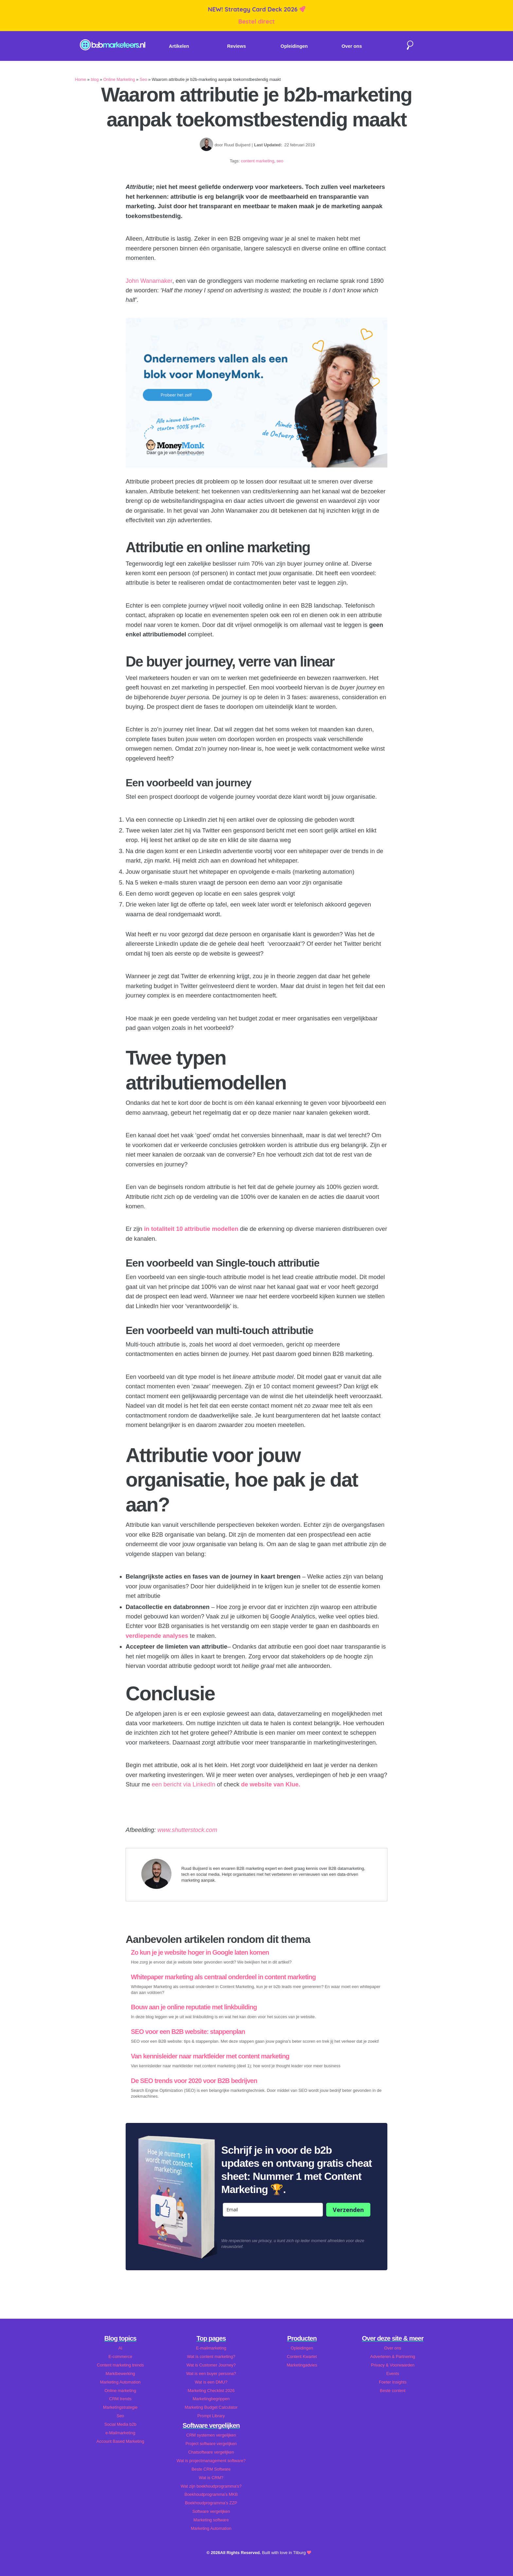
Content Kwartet (302, 2356)
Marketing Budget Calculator (211, 2407)
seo (279, 160)
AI (120, 2348)
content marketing (257, 160)
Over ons (351, 46)
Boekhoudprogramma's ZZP (211, 2502)
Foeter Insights (393, 2382)
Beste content (392, 2390)
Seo (143, 79)
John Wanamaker (149, 280)
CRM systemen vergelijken (211, 2435)
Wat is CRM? (211, 2477)
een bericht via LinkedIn (183, 1784)
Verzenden (348, 2210)
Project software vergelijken (211, 2443)
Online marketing (120, 2390)
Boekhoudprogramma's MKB (211, 2494)
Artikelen (179, 46)
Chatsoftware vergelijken (211, 2452)
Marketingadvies (302, 2365)
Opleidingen (294, 46)
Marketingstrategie (120, 2407)
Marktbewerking (120, 2373)
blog (94, 79)
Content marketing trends (120, 2365)
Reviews (236, 46)
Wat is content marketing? (211, 2356)
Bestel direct (256, 21)
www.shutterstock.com (187, 1829)
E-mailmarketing (211, 2348)
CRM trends (120, 2398)
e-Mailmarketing (120, 2432)
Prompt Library (211, 2415)
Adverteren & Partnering (392, 2356)
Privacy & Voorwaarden (393, 2365)
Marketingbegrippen (211, 2398)
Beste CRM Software (211, 2469)
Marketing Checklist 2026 (211, 2390)
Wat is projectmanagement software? (211, 2460)
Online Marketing (119, 79)
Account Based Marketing (120, 2441)
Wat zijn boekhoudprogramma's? (211, 2486)
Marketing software (211, 2519)
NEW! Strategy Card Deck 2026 (253, 9)
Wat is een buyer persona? (211, 2373)
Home (80, 79)
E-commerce (120, 2356)
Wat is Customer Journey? (211, 2365)
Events (392, 2373)
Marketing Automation (120, 2382)
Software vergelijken (211, 2511)
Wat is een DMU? (211, 2382)
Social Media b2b (120, 2424)
